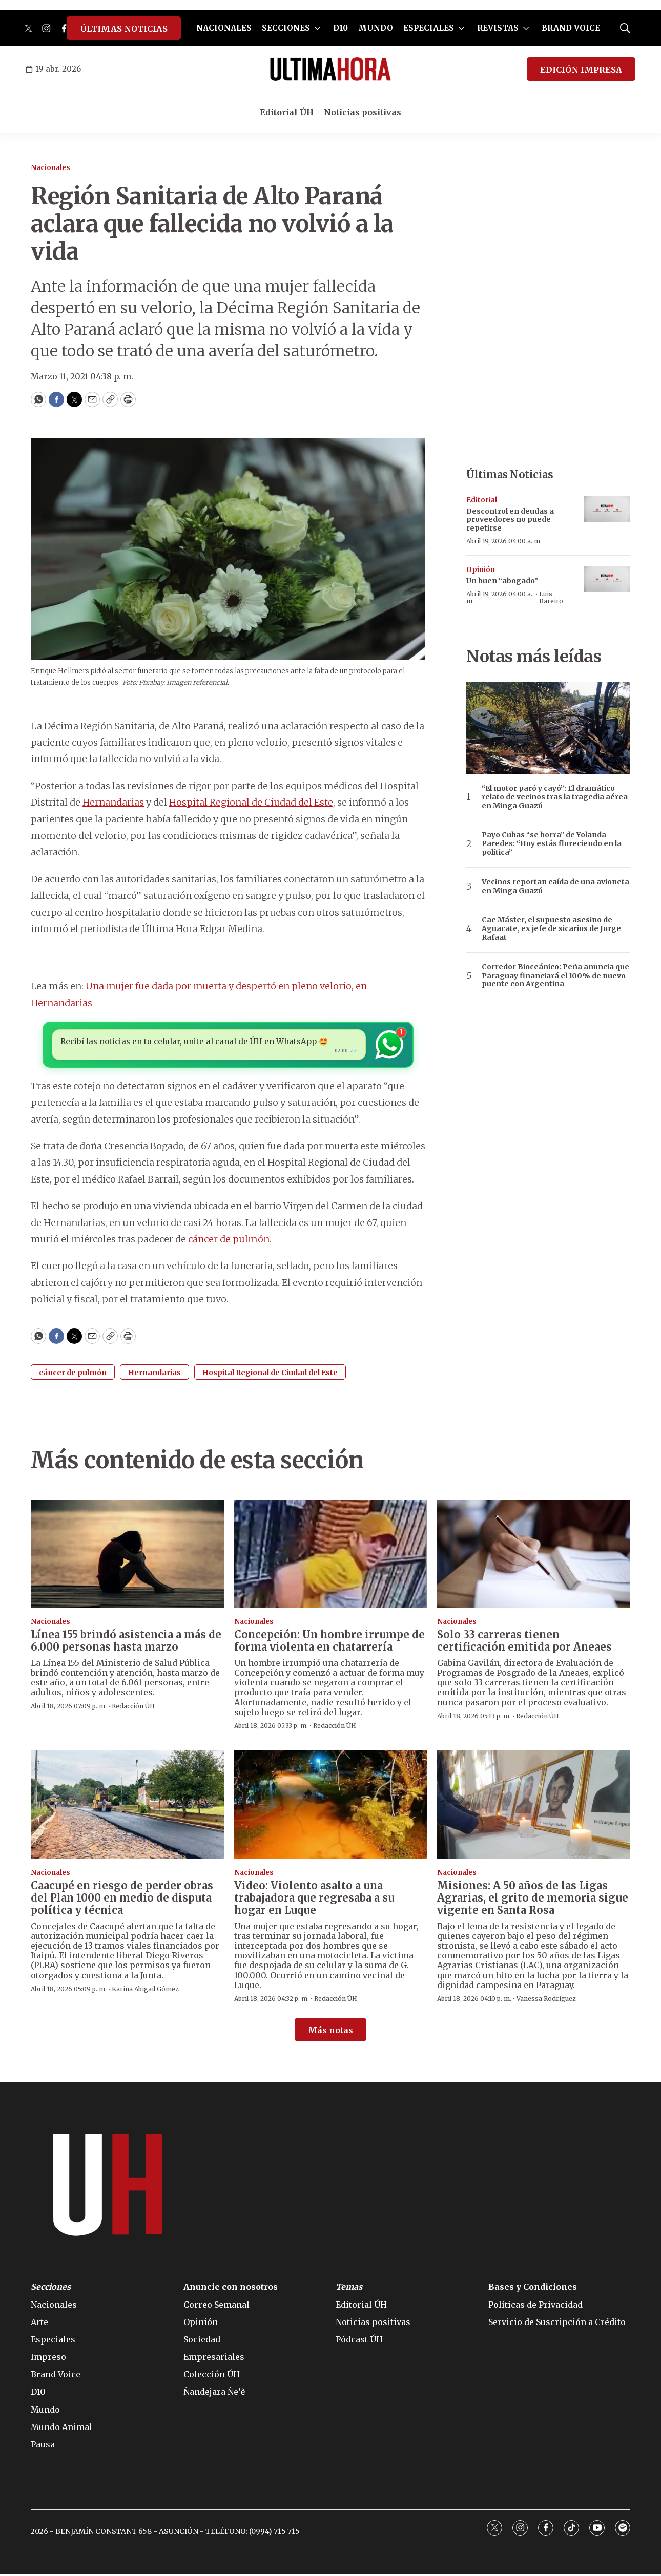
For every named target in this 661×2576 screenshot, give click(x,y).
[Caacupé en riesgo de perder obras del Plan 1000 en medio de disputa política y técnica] (127, 1806)
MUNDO (375, 28)
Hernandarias (113, 802)
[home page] (330, 69)
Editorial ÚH (287, 112)
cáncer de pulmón (229, 1242)
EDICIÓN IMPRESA (581, 70)
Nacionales (50, 167)
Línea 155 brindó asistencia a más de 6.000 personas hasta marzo (126, 1643)
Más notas (330, 2033)
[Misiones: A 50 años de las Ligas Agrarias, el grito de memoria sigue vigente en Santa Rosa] (533, 1806)
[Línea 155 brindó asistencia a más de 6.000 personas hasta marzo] (127, 1556)
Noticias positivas (362, 112)
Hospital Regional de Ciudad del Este (251, 802)
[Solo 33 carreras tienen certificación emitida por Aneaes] (533, 1556)
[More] (317, 28)
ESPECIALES (428, 28)
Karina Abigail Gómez (145, 1991)
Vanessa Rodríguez (546, 2001)
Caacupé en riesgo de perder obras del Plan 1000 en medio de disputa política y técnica (122, 1899)
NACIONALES (224, 28)
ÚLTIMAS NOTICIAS (124, 29)
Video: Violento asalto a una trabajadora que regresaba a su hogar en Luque (314, 1899)
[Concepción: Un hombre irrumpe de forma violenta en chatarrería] (330, 1556)
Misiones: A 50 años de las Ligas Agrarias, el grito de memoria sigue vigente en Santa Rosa (532, 1899)
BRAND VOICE (571, 28)
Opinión (480, 569)
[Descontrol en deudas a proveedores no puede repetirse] (607, 509)
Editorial (481, 500)
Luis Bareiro (551, 597)
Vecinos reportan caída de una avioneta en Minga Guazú (555, 886)
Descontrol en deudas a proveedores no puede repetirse (510, 519)
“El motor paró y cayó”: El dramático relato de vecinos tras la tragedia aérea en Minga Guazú (555, 797)
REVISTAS (498, 28)
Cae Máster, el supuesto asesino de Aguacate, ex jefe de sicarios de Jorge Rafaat (551, 928)
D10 (340, 28)
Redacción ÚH (133, 1708)
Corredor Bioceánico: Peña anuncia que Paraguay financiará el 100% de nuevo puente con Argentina (555, 975)
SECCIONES (286, 28)
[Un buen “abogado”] (607, 579)
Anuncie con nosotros (230, 2289)
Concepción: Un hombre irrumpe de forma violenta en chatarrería (329, 1643)
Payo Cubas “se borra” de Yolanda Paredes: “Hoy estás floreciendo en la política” (552, 843)
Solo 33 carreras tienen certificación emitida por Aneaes (524, 1643)
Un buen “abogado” (502, 580)
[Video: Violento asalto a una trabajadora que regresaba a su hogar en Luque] (330, 1806)
